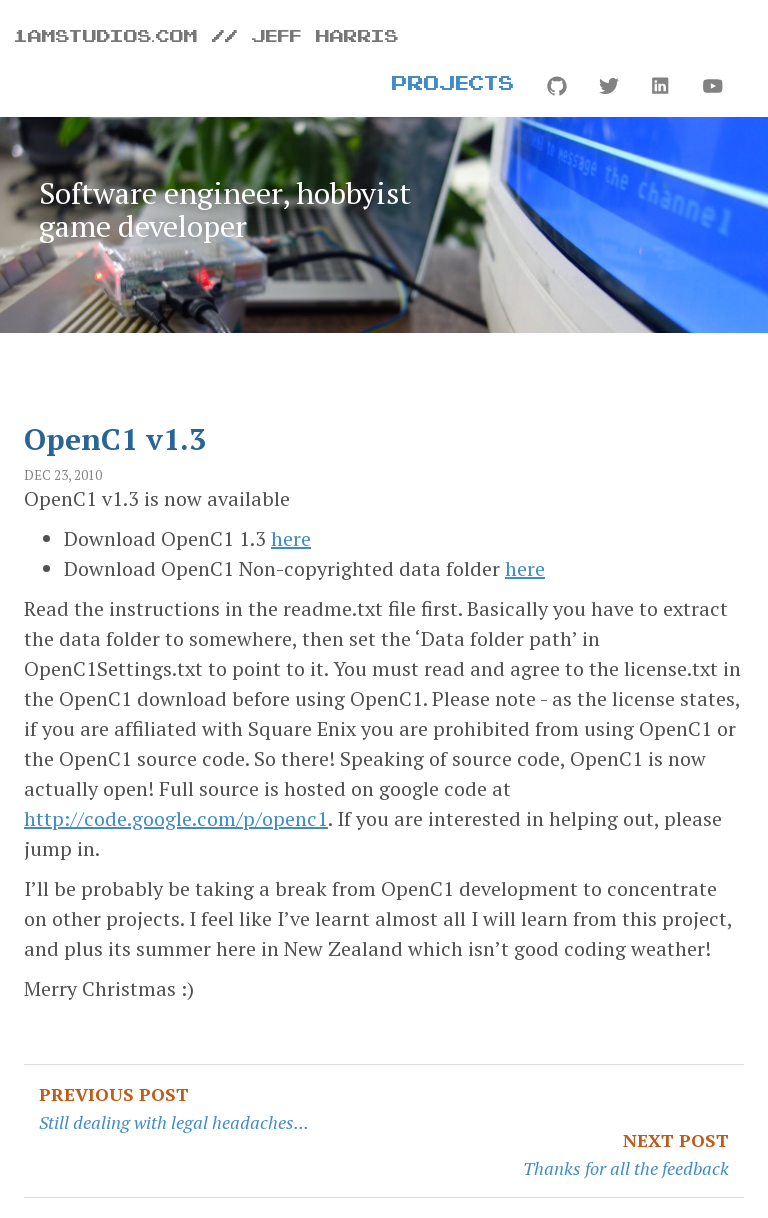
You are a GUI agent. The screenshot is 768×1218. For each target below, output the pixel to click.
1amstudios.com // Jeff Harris (207, 35)
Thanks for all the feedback (626, 1168)
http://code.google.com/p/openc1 (176, 818)
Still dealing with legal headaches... (174, 1122)
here (291, 538)
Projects (453, 82)
